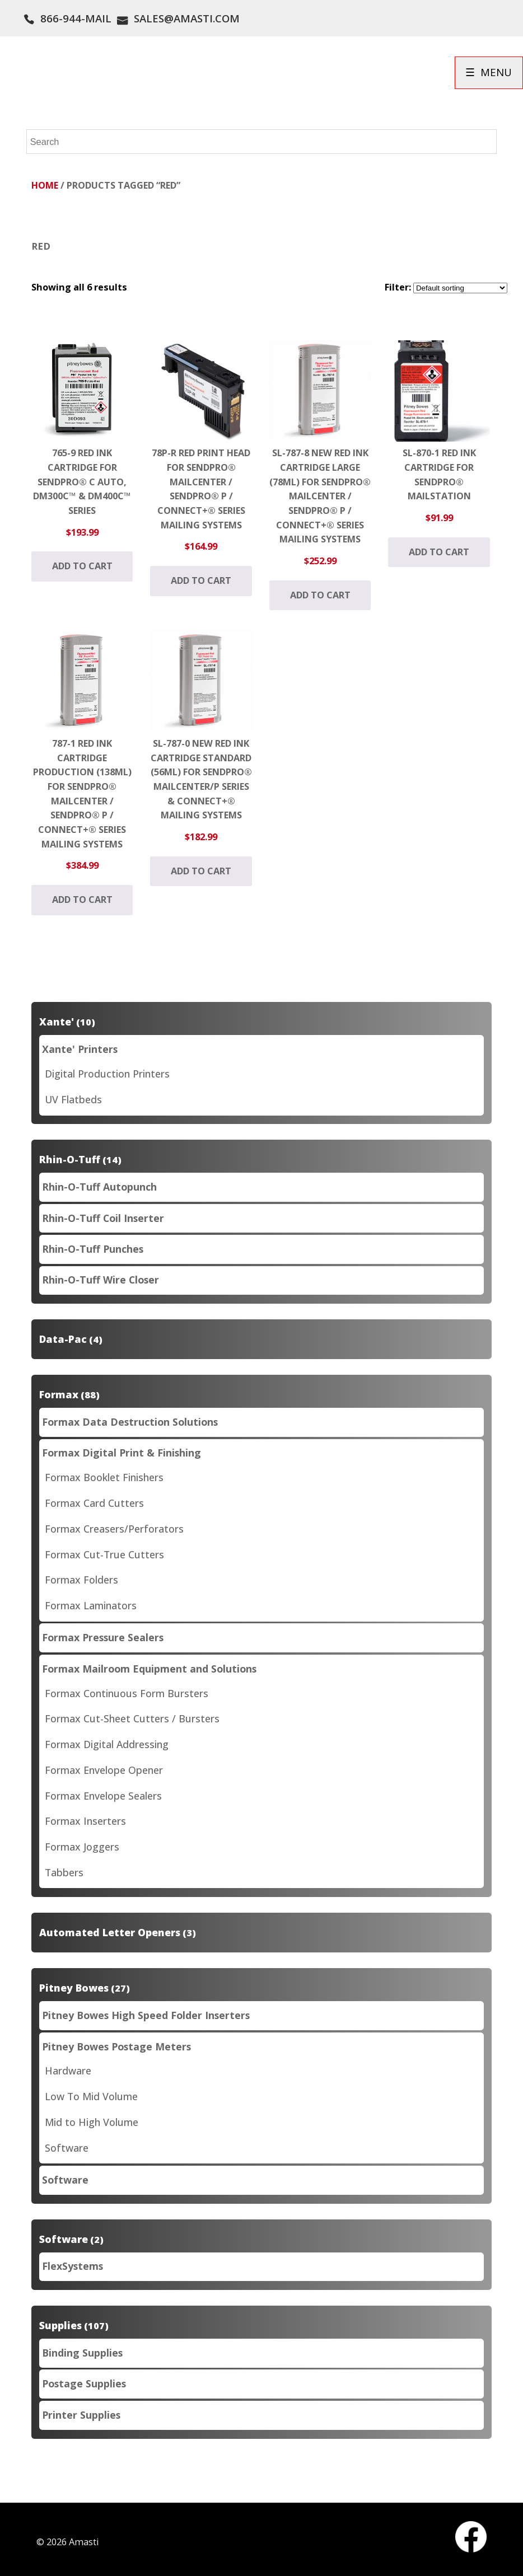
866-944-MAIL (75, 18)
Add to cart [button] (82, 566)
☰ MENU (488, 72)
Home (44, 185)
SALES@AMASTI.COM (187, 18)
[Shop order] (460, 288)
